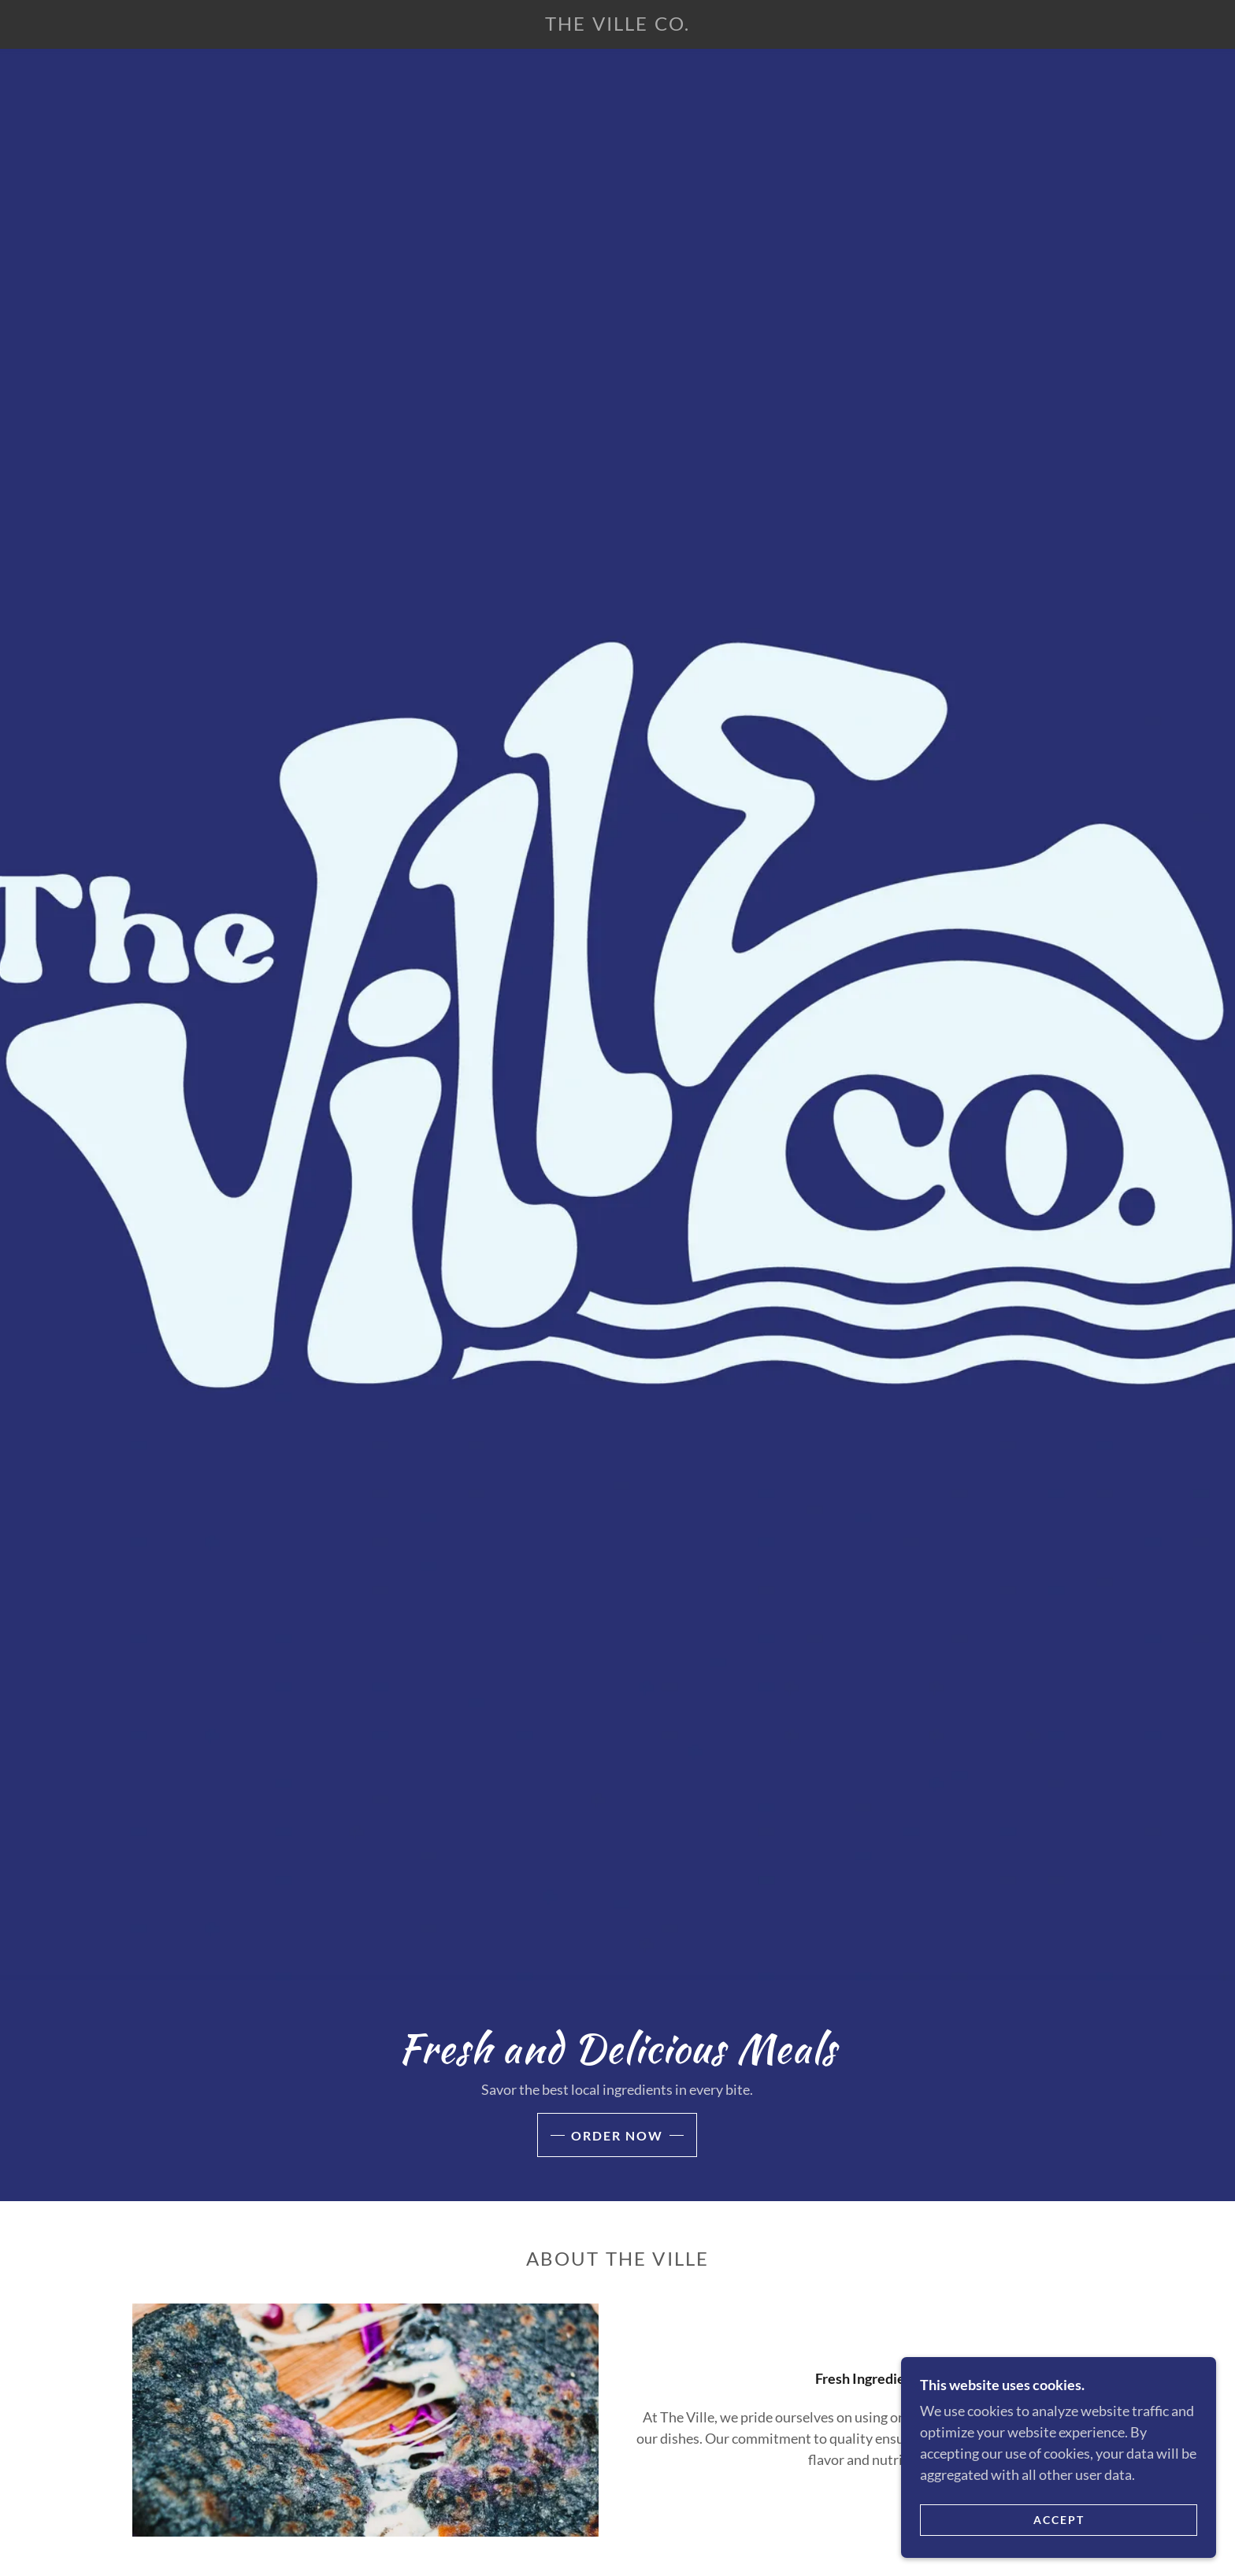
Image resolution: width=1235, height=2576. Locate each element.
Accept (1059, 2519)
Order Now (617, 2135)
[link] (617, 25)
